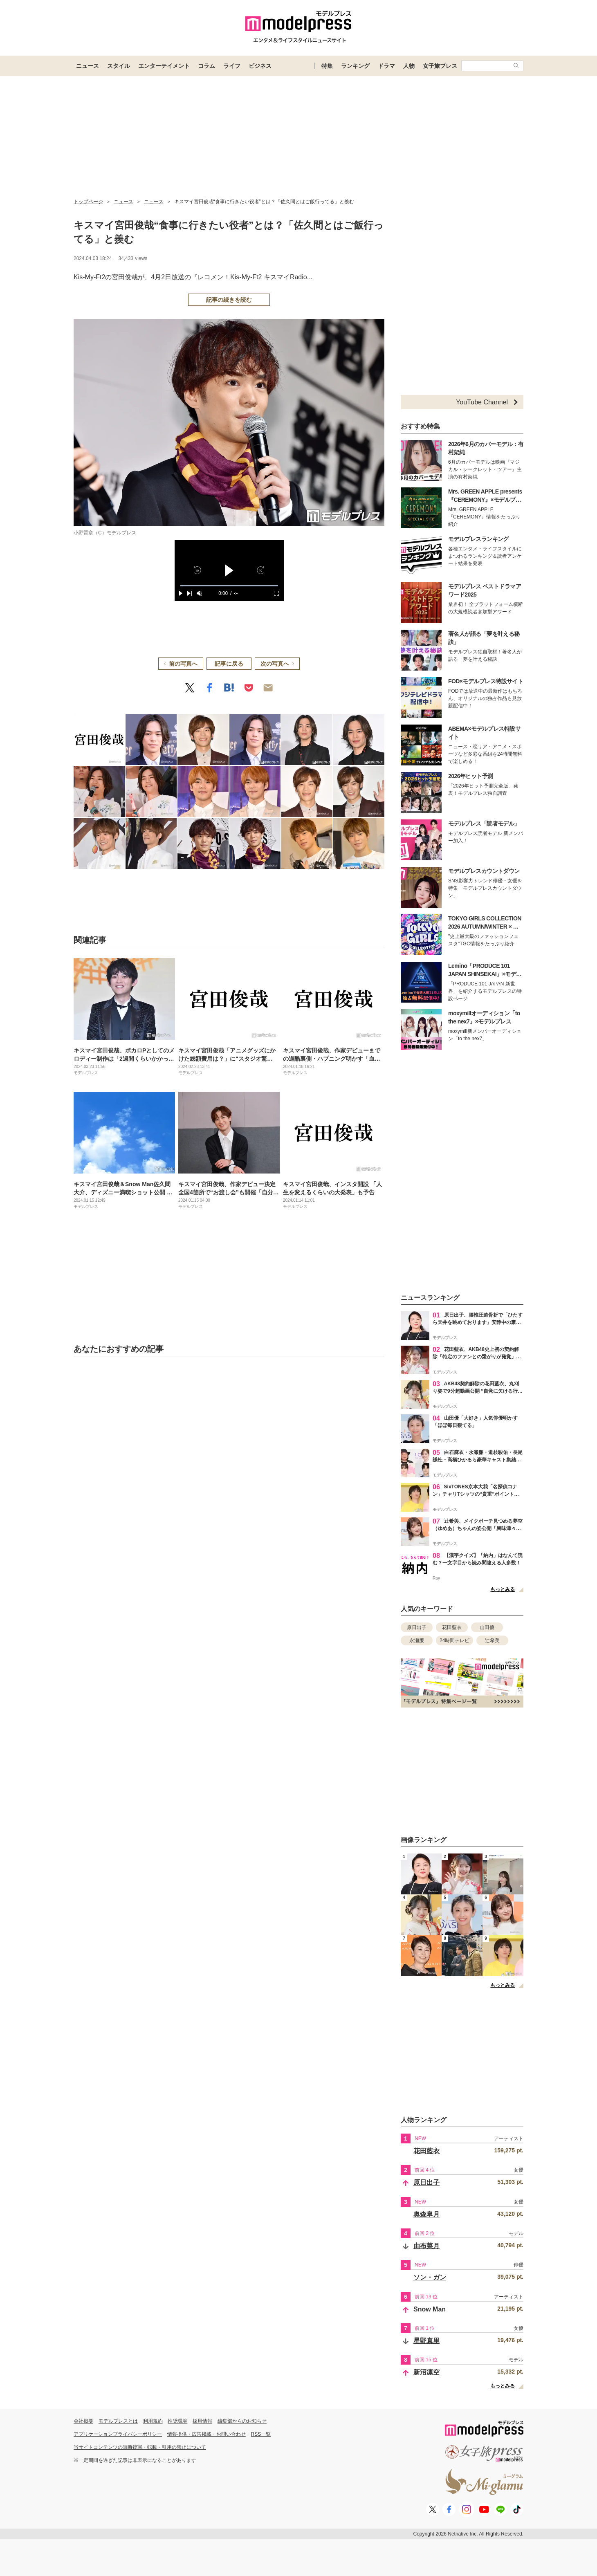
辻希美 (492, 1640)
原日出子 (416, 1627)
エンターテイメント (164, 66)
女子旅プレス (440, 66)
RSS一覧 (261, 2434)
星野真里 (426, 2340)
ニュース (87, 66)
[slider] (229, 585)
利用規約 (153, 2421)
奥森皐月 (426, 2214)
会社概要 (83, 2421)
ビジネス (260, 66)
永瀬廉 (416, 1640)
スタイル (118, 66)
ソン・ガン (429, 2277)
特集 (327, 66)
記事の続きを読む (229, 299)
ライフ (231, 66)
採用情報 (202, 2421)
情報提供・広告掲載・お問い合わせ (206, 2434)
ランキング (355, 66)
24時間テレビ (454, 1640)
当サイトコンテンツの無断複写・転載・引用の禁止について (140, 2447)
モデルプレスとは (118, 2421)
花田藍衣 (452, 1627)
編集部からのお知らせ (242, 2421)
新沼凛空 (426, 2372)
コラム (206, 66)
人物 (409, 66)
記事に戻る (229, 663)
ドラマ (386, 66)
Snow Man (429, 2309)
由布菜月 (426, 2245)
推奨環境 (177, 2421)
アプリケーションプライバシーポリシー (118, 2434)
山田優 (487, 1627)
